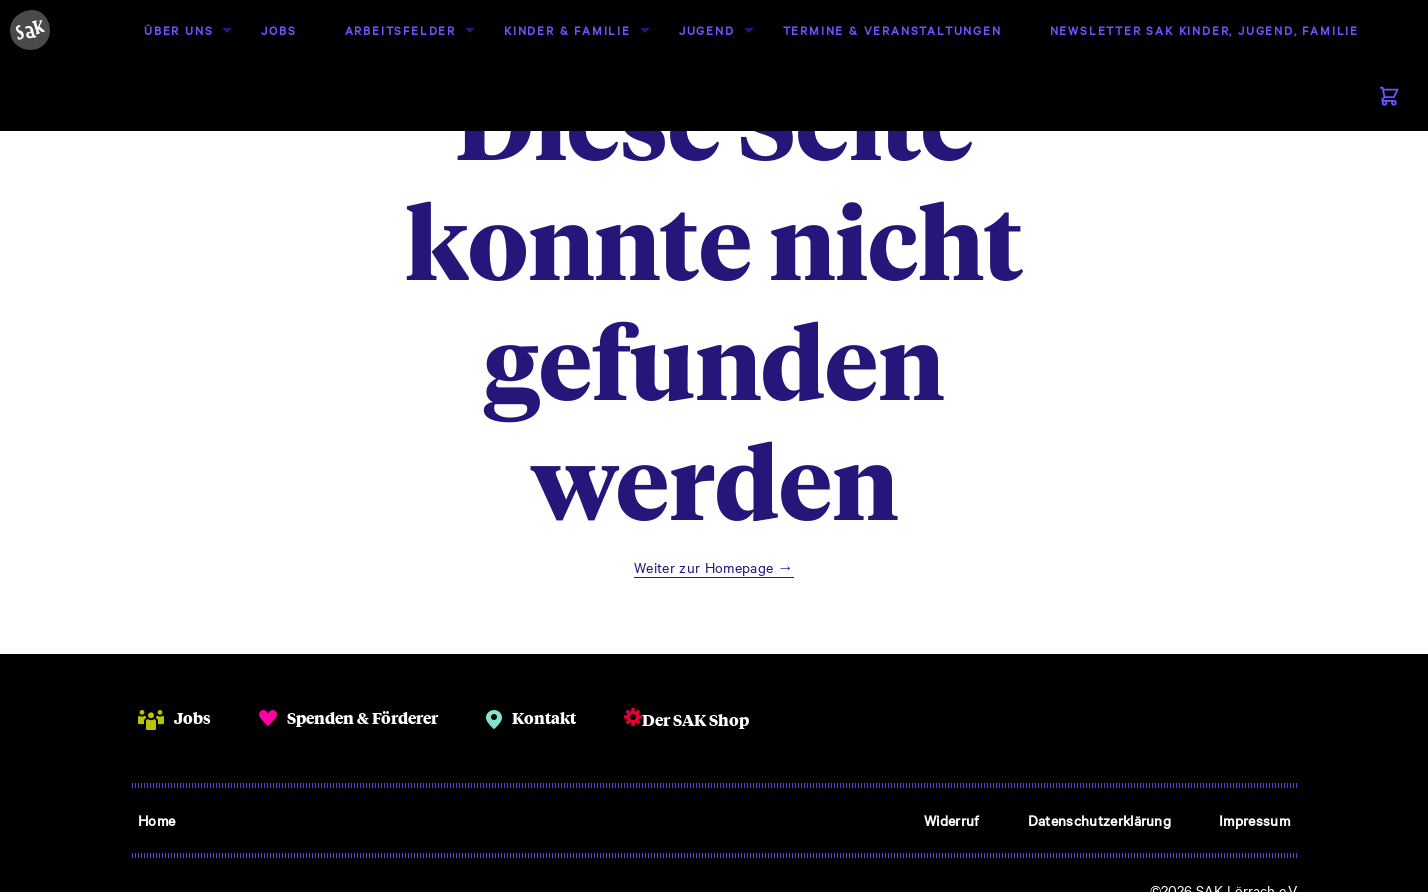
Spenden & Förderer (362, 717)
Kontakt (544, 717)
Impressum (1254, 820)
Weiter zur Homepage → (714, 567)
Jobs (278, 30)
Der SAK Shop (695, 719)
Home (156, 820)
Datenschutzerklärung (1099, 820)
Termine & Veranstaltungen (892, 30)
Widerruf (952, 820)
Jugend (707, 30)
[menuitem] (178, 30)
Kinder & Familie (567, 30)
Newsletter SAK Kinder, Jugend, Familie (1204, 30)
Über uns (178, 30)
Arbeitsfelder (400, 30)
